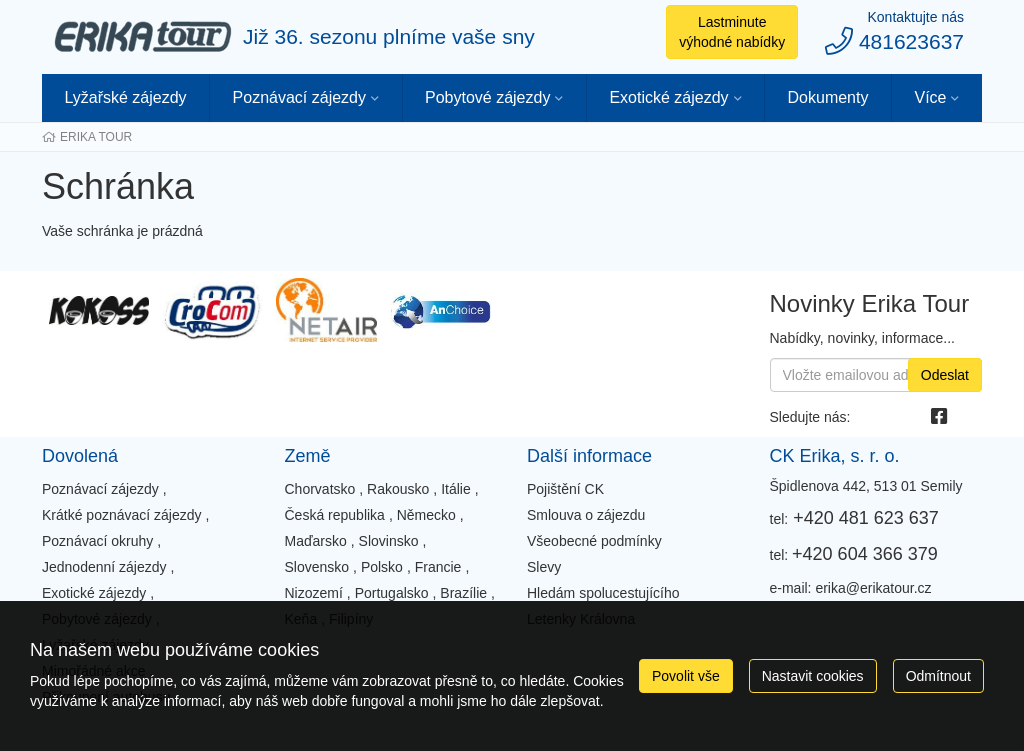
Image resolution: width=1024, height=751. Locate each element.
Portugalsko (392, 593)
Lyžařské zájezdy (125, 97)
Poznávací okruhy (97, 541)
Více (930, 97)
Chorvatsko (320, 489)
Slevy (544, 567)
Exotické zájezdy (668, 97)
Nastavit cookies (813, 676)
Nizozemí (314, 593)
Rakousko (398, 489)
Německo (426, 515)
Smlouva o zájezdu (586, 515)
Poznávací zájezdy (299, 97)
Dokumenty (828, 97)
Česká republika (335, 515)
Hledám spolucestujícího (603, 593)
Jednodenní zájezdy (104, 567)
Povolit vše (686, 676)
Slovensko (317, 567)
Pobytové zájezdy (487, 97)
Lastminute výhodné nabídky (732, 32)
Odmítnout (938, 676)
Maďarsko (316, 541)
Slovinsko (389, 541)
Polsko (382, 567)
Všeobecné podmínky (594, 541)
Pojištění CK (565, 489)
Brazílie (463, 593)
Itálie (456, 489)
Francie (438, 567)
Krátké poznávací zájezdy (122, 515)
